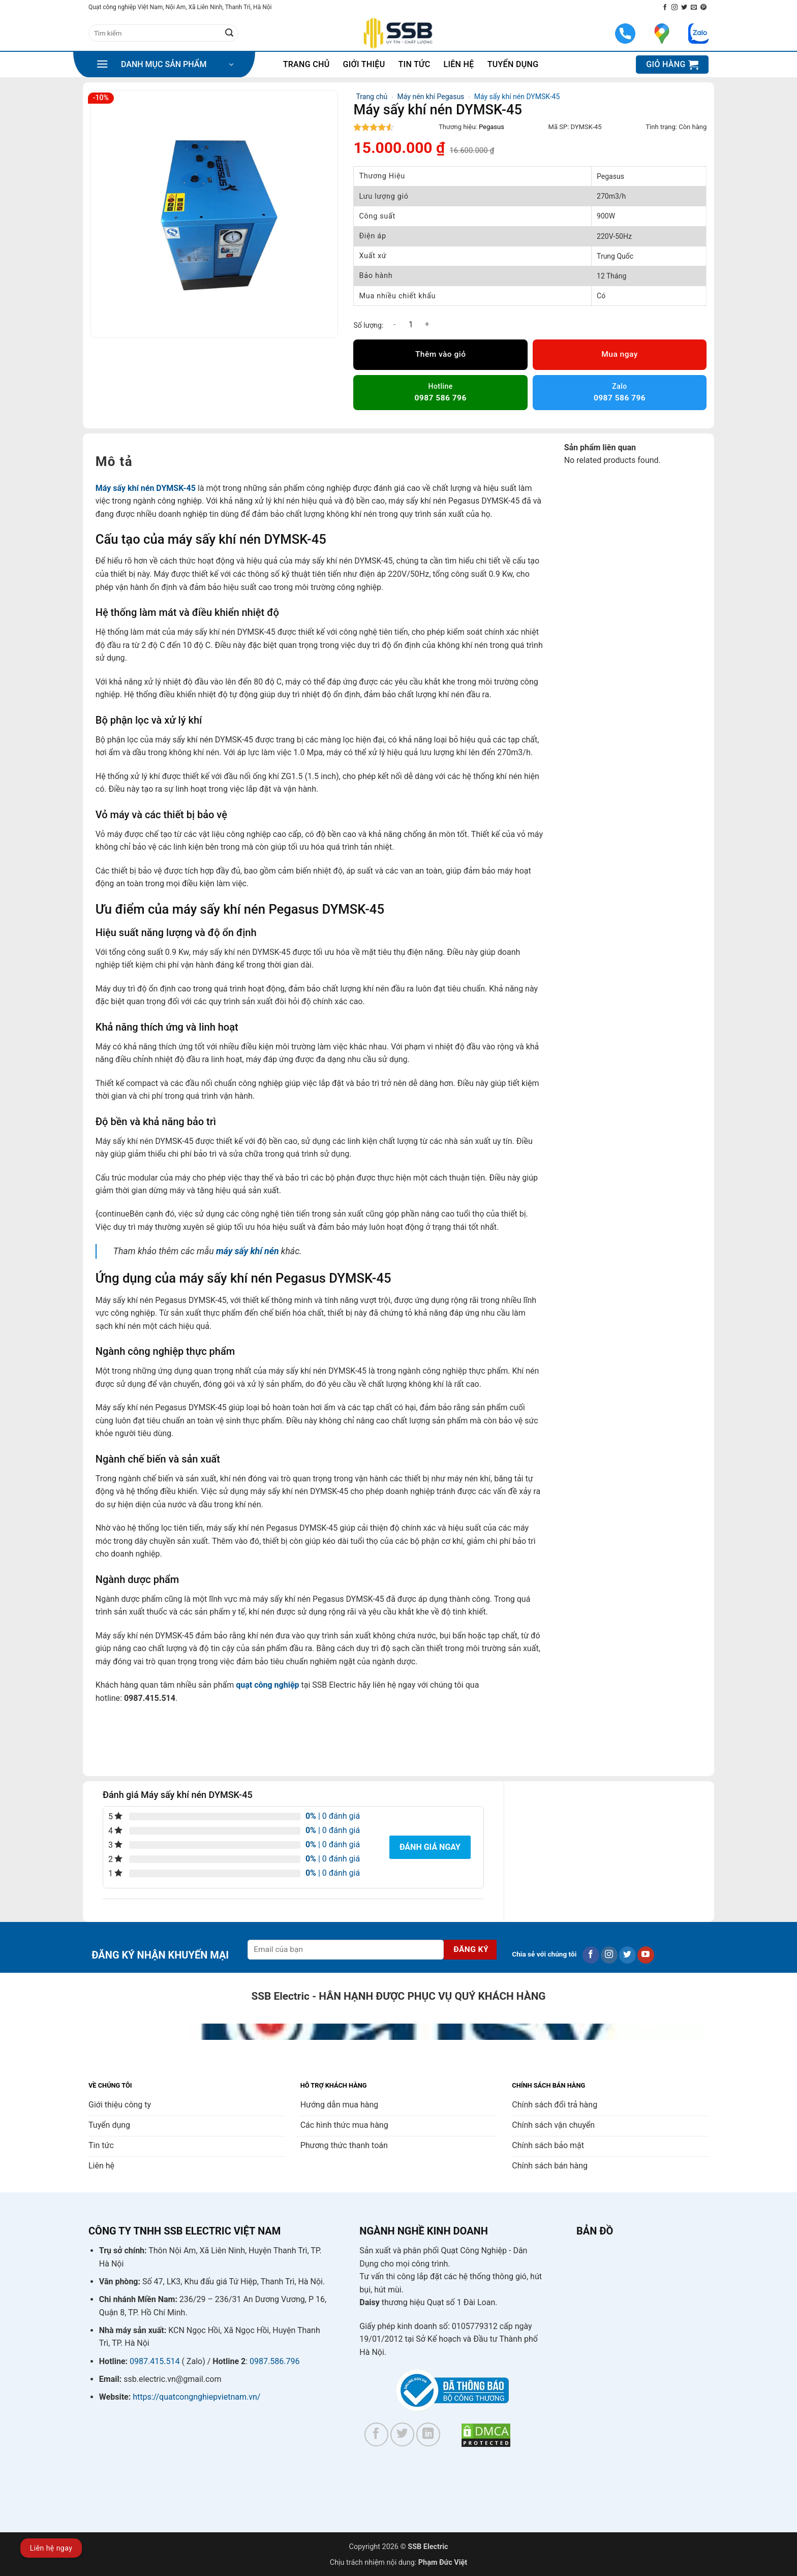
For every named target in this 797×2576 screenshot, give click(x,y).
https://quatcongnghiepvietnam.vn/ (196, 2397)
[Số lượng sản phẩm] (411, 324)
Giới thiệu (364, 64)
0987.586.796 (274, 2361)
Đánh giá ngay (430, 1847)
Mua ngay (619, 354)
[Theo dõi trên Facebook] (665, 7)
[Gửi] (229, 33)
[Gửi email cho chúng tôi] (694, 7)
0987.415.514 (154, 2361)
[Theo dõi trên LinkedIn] (428, 2434)
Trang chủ (306, 64)
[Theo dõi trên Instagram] (674, 7)
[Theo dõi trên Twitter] (684, 7)
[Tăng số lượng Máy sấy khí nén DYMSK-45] (427, 324)
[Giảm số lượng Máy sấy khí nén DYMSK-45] (394, 324)
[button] (164, 64)
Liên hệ (458, 64)
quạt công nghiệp (267, 1685)
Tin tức (414, 64)
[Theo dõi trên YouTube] (645, 1955)
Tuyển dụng (513, 64)
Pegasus (491, 127)
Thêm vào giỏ (440, 354)
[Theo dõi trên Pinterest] (703, 7)
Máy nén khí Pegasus (431, 96)
